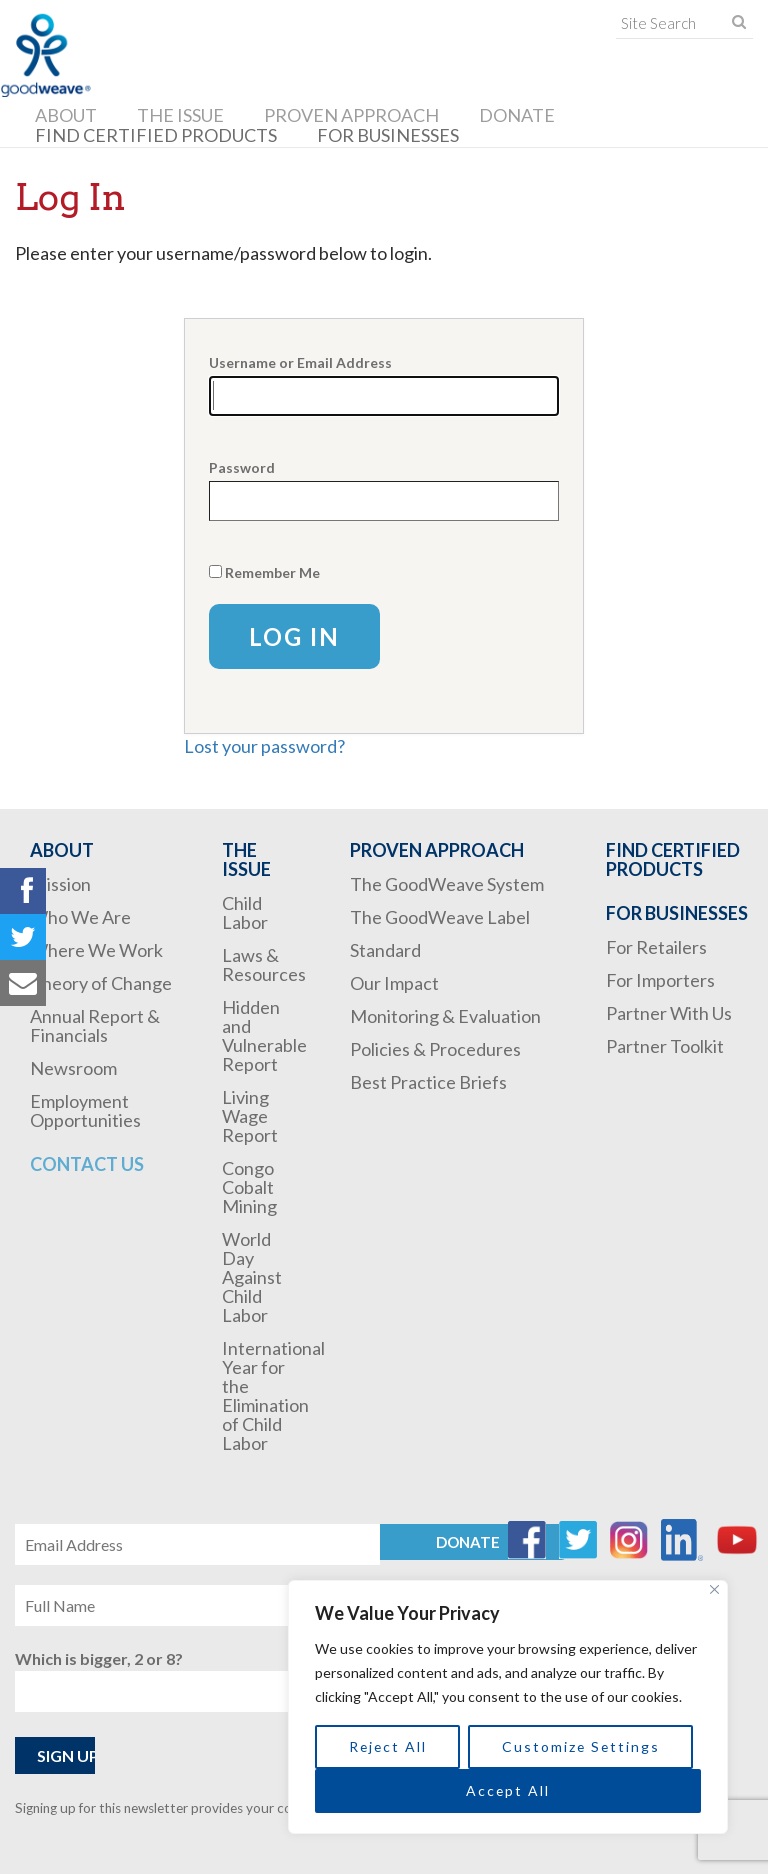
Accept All (508, 1790)
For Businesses (388, 135)
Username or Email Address (300, 362)
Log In (294, 636)
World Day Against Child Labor (252, 1277)
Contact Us (87, 1164)
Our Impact (394, 983)
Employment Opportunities (85, 1110)
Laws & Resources (264, 964)
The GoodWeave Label (440, 917)
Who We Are (80, 917)
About (66, 115)
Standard (385, 950)
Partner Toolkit (665, 1046)
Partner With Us (669, 1013)
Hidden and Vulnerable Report (264, 1035)
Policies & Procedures (435, 1049)
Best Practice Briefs (428, 1082)
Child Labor (245, 912)
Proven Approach (351, 115)
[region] (508, 1707)
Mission (60, 884)
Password (242, 467)
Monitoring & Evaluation (445, 1016)
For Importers (660, 980)
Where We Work (96, 950)
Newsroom (73, 1068)
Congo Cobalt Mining (249, 1187)
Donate (517, 115)
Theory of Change (101, 983)
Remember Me (272, 572)
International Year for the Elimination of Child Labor (273, 1395)
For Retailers (656, 947)
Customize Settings (581, 1746)
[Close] (714, 1589)
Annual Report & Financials (95, 1025)
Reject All (388, 1746)
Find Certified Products (156, 135)
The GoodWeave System (447, 884)
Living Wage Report (250, 1116)
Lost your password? (264, 746)
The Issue (180, 115)
